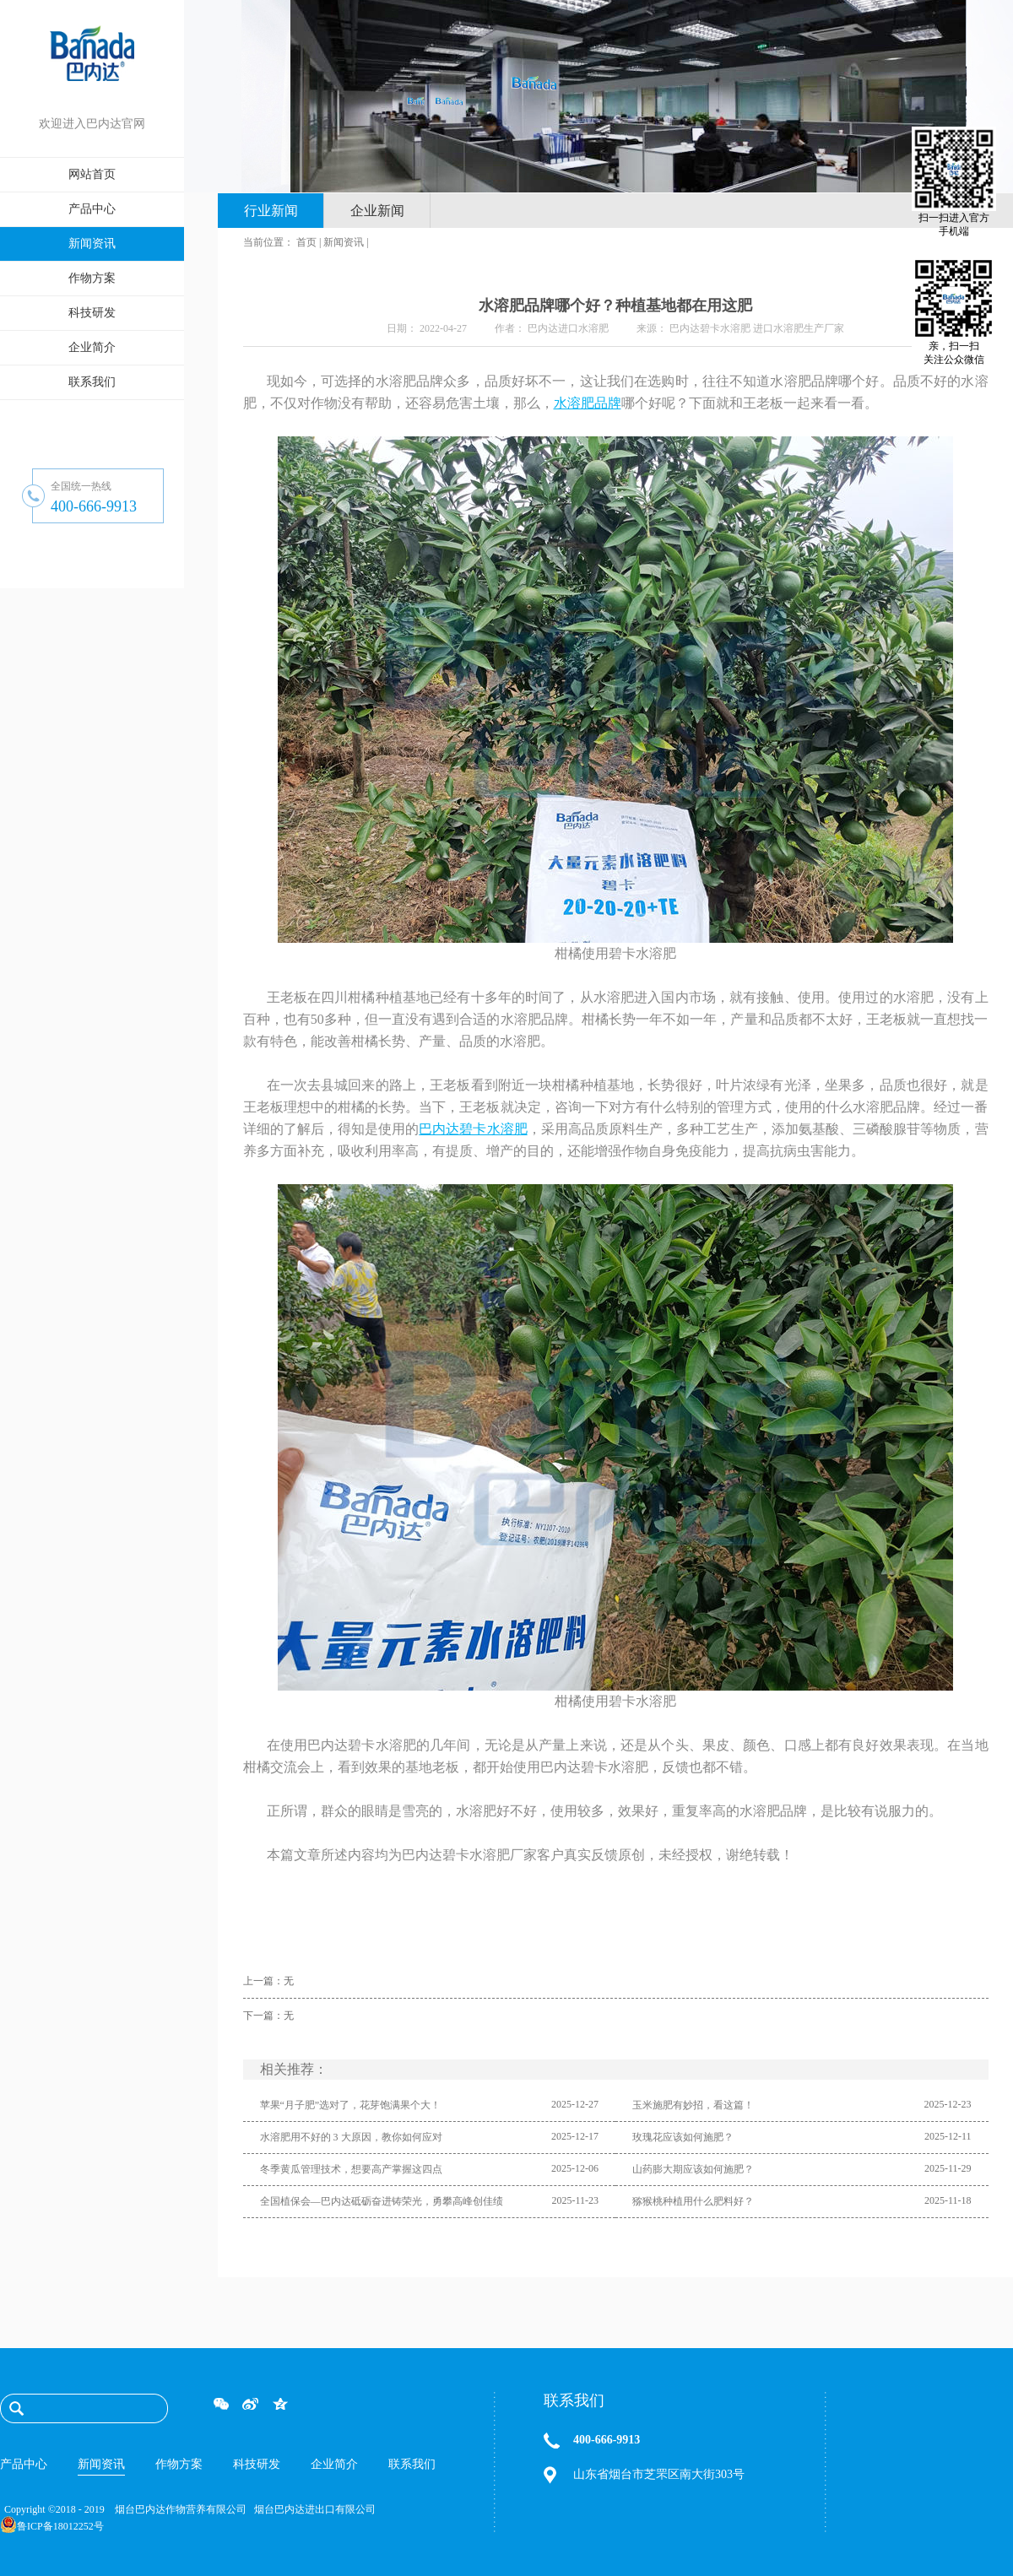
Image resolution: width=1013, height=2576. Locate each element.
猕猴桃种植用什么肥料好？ (693, 2201)
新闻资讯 (343, 242)
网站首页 (92, 174)
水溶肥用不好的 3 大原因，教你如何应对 (351, 2137)
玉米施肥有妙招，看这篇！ (693, 2105)
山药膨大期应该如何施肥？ (693, 2169)
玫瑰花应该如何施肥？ (683, 2137)
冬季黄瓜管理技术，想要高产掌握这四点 (351, 2169)
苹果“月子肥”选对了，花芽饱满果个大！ (350, 2105)
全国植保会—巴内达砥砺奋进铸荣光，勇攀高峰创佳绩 (381, 2201)
